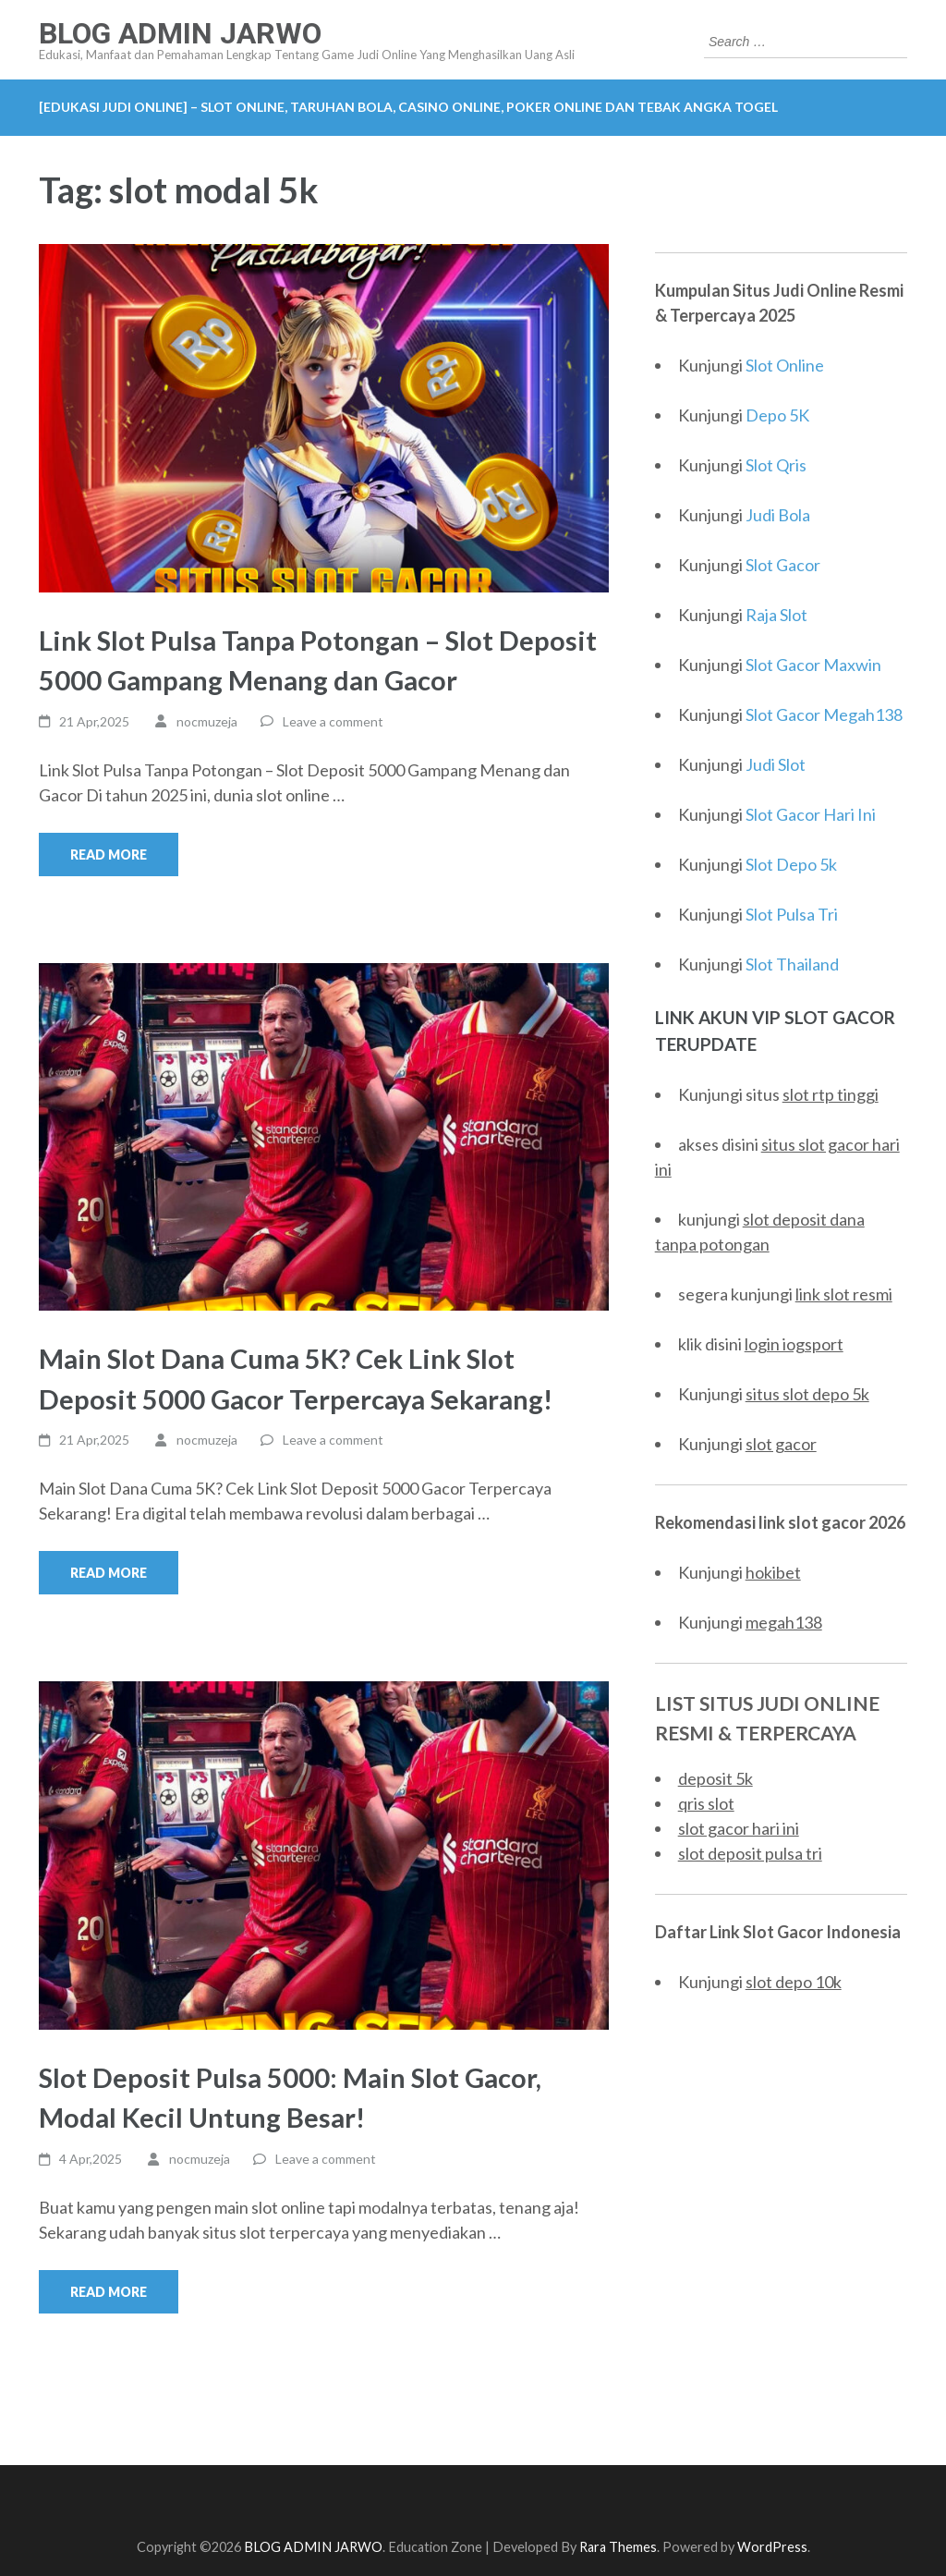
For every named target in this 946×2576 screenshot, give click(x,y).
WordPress (772, 2547)
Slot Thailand (792, 964)
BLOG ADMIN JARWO (180, 33)
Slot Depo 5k (791, 864)
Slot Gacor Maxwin (813, 664)
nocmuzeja (206, 721)
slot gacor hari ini (738, 1828)
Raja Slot (776, 614)
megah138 (784, 1622)
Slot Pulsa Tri (792, 914)
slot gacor (781, 1444)
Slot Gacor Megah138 (824, 714)
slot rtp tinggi (830, 1094)
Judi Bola (778, 515)
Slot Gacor (783, 565)
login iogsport (794, 1344)
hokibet (773, 1572)
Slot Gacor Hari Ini (811, 814)
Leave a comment (333, 721)
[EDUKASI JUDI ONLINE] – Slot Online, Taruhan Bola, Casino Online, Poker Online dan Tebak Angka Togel (408, 107)
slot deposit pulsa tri (750, 1853)
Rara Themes (618, 2547)
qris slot (706, 1803)
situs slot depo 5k (807, 1394)
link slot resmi (843, 1294)
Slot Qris (776, 465)
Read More (108, 854)
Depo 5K (777, 415)
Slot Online (785, 365)
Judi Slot (776, 764)
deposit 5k (715, 1778)
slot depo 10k (794, 1982)
